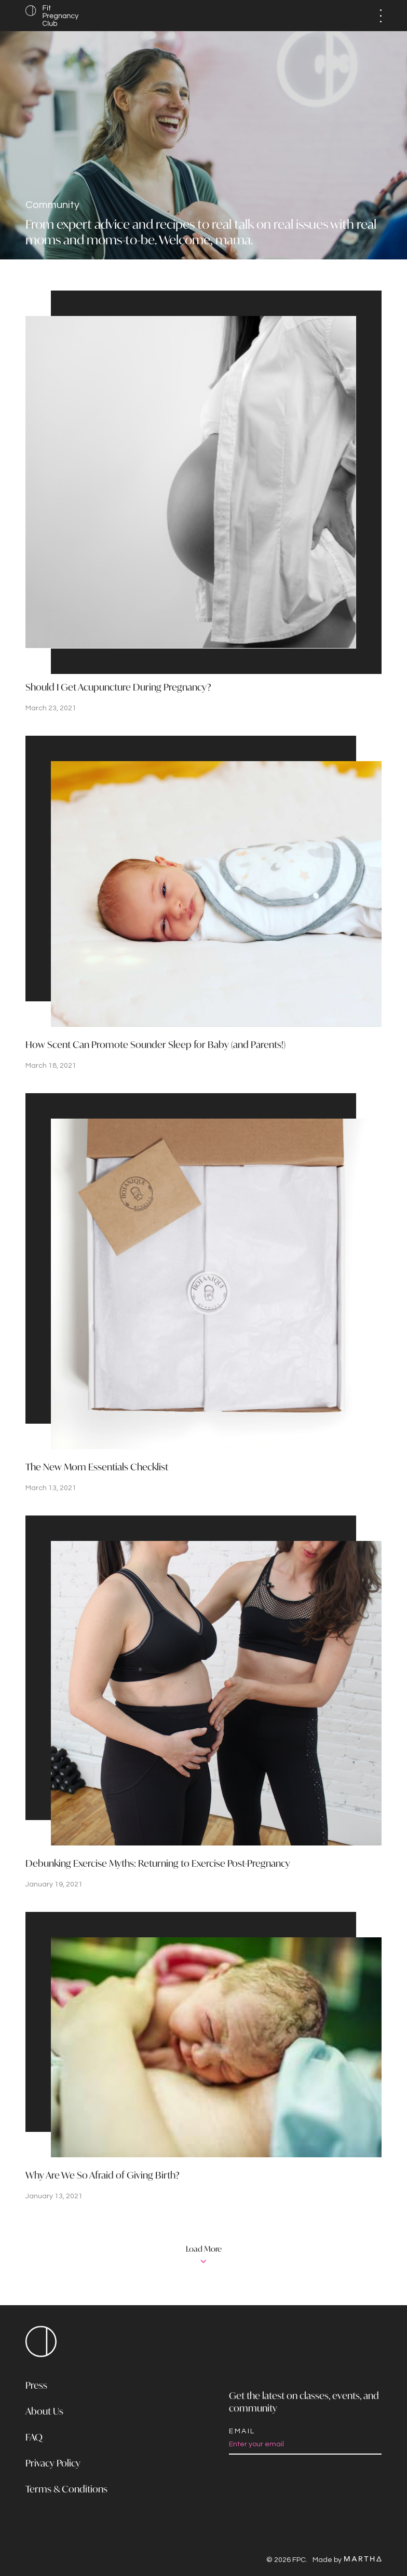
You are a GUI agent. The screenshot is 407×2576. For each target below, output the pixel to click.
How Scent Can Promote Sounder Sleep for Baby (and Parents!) (155, 1045)
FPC (41, 2341)
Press (36, 2386)
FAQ (34, 2438)
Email (242, 2431)
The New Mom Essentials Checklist (96, 1467)
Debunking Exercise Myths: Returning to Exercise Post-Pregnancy (157, 1864)
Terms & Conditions (66, 2490)
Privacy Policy (52, 2464)
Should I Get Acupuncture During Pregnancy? (118, 688)
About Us (44, 2412)
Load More (204, 2250)
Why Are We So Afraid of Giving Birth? (102, 2176)
